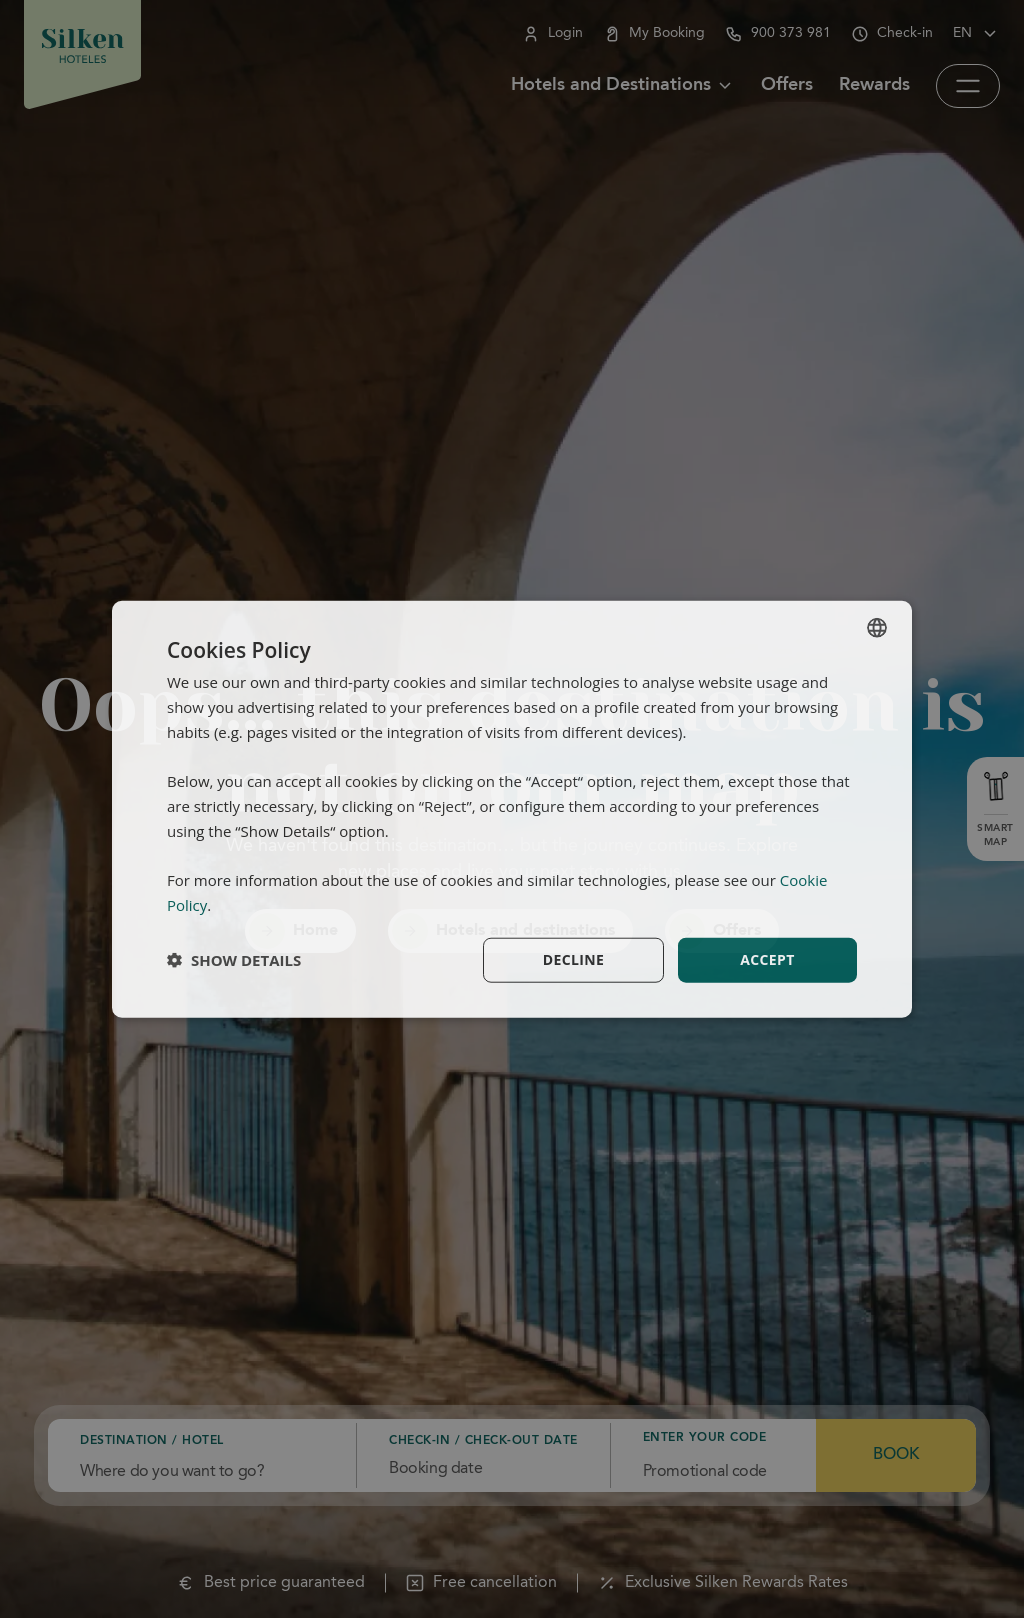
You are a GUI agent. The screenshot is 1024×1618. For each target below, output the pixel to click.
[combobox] (877, 628)
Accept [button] (767, 959)
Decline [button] (574, 959)
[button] (234, 960)
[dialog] (512, 809)
